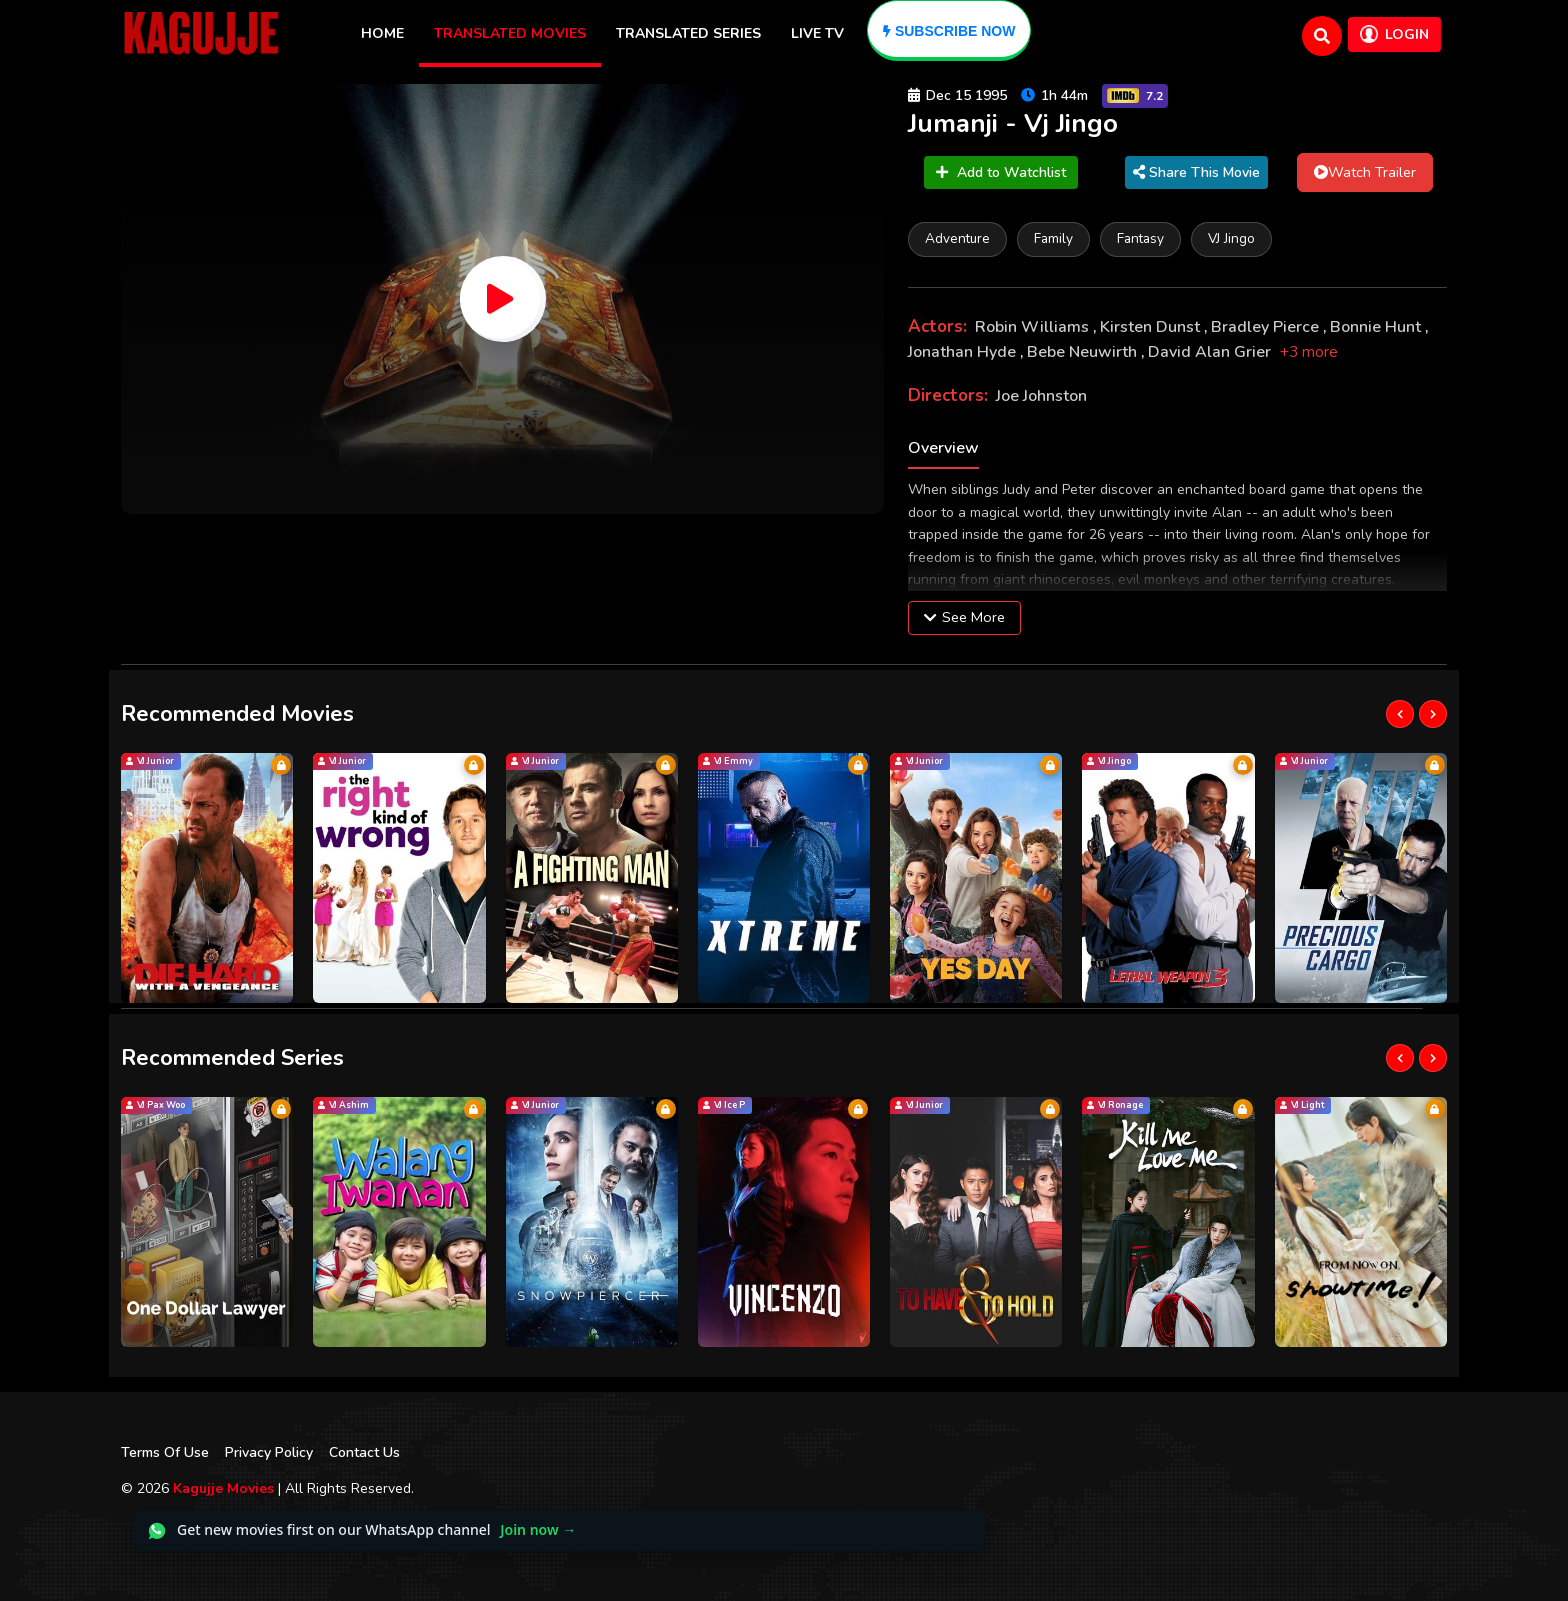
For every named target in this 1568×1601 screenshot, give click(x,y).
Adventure (957, 238)
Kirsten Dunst (1152, 327)
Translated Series (688, 33)
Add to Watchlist (1001, 172)
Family (1053, 238)
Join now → (538, 1529)
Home (382, 33)
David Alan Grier (1211, 352)
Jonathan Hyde (964, 352)
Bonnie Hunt (1377, 327)
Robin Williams (1034, 327)
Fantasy (1140, 238)
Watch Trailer (1365, 172)
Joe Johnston (1041, 396)
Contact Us (364, 1452)
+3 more (1309, 352)
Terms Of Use (165, 1452)
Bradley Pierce (1267, 327)
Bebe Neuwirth (1084, 352)
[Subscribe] (949, 30)
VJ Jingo (1231, 238)
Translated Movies (510, 33)
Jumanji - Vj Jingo (1013, 123)
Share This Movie (1196, 172)
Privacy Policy (269, 1452)
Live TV (817, 33)
